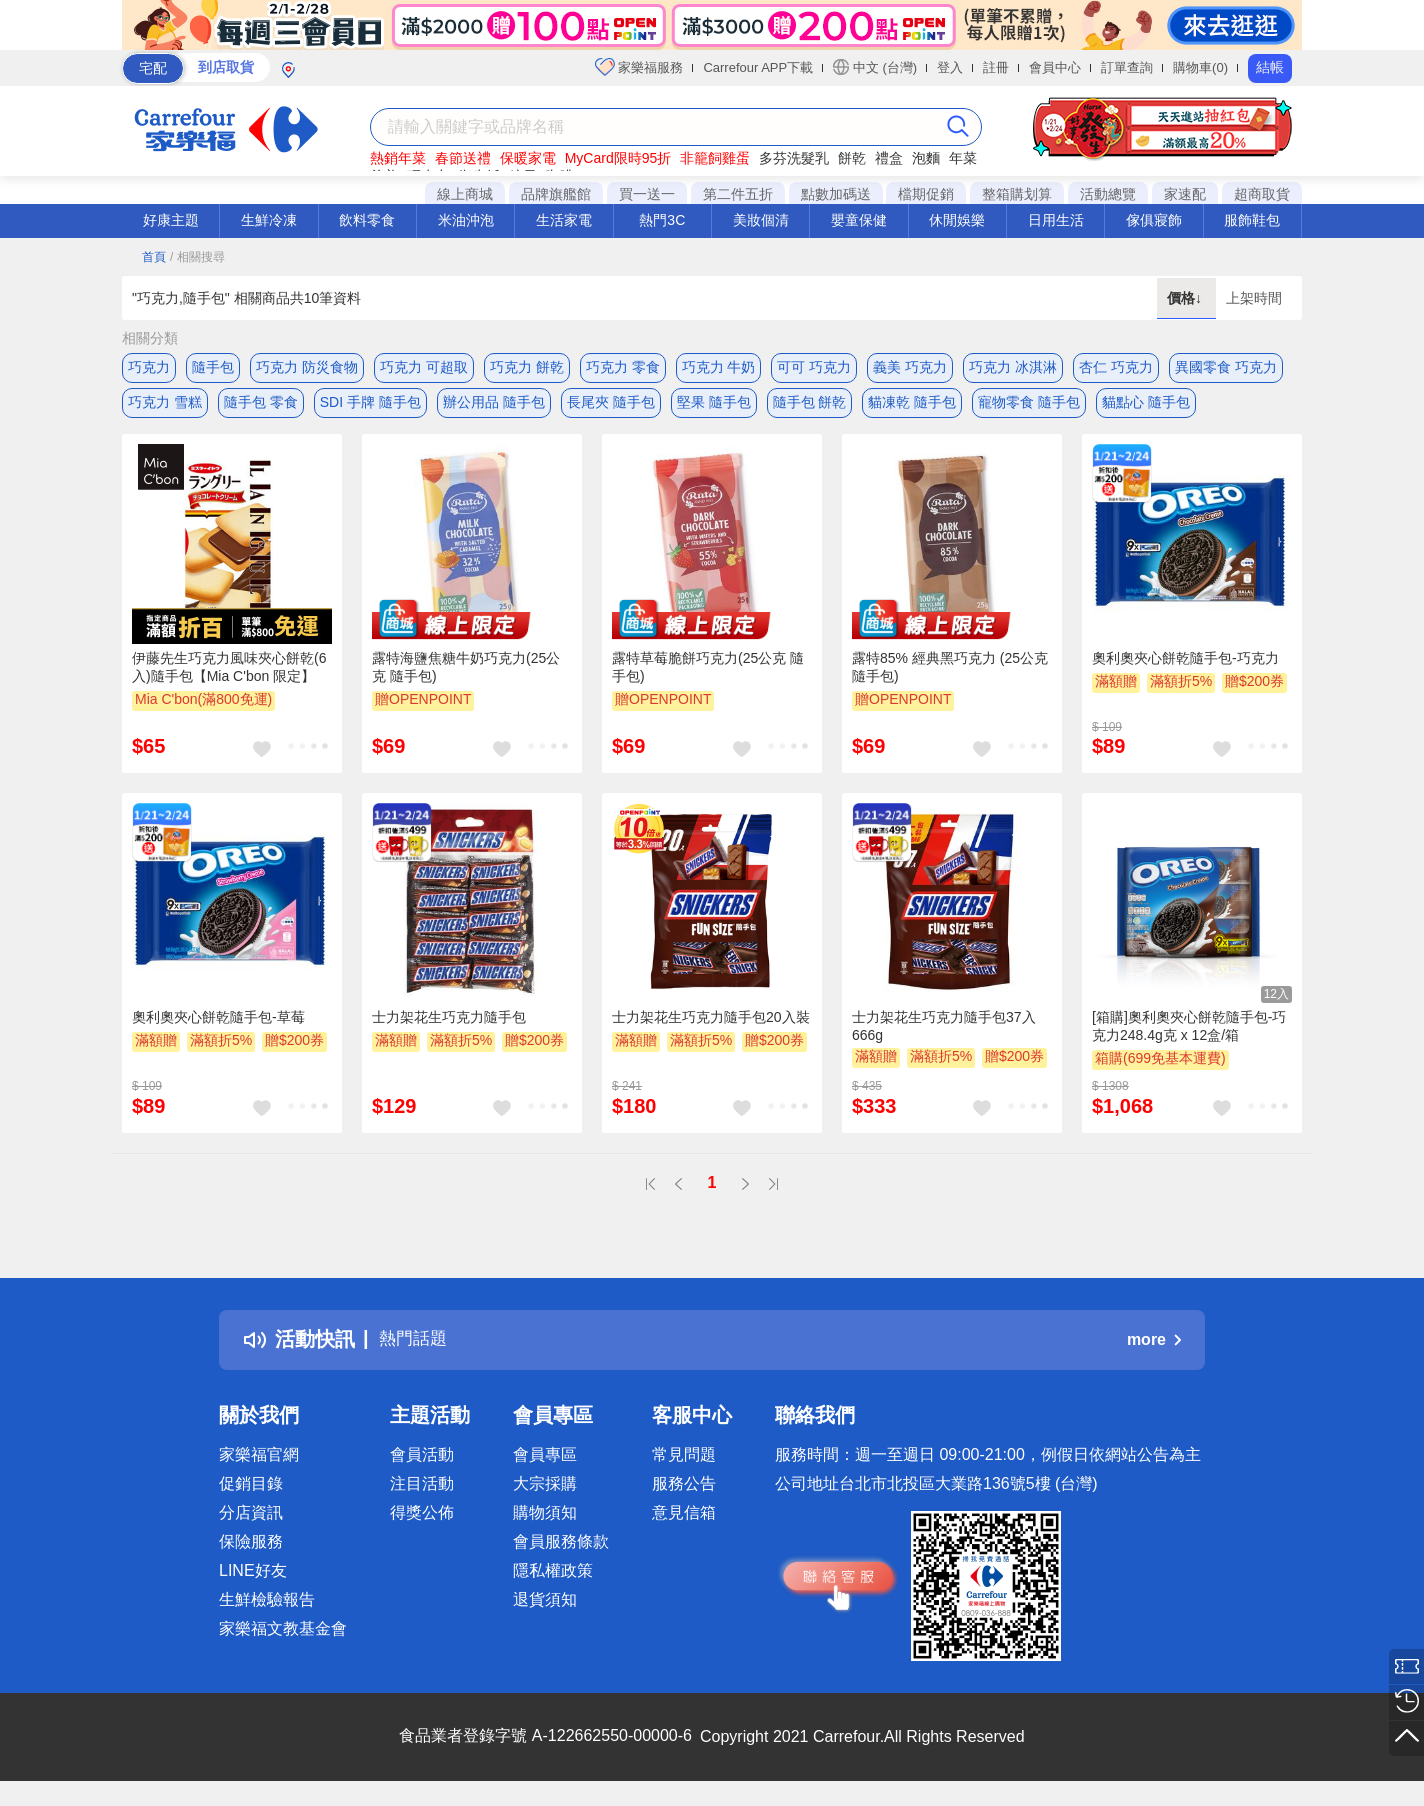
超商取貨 (1262, 194)
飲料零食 (367, 220)
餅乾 (852, 158)
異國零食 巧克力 (1226, 367)
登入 (950, 67)
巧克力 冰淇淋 (1013, 367)
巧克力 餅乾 (527, 367)
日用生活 (1056, 220)
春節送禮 (463, 158)
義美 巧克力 (910, 367)
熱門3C (662, 220)
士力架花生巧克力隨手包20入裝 (711, 1027)
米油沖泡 (466, 220)
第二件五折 (738, 194)
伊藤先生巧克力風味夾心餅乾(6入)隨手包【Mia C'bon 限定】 (229, 676)
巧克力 (149, 367)
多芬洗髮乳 (794, 158)
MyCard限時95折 (618, 158)
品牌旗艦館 (556, 194)
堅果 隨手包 (714, 407)
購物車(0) (1200, 67)
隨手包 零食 (261, 407)
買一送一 (647, 194)
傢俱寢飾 (1154, 220)
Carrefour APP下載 (758, 67)
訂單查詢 (1127, 67)
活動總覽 (1108, 194)
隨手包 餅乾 (810, 407)
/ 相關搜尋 (197, 257)
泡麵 (926, 158)
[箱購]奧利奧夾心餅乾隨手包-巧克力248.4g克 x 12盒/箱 (1189, 1036)
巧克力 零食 (623, 367)
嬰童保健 (859, 220)
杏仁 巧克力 (1116, 367)
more (1154, 1348)
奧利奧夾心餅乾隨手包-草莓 (218, 1027)
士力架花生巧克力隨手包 (449, 1027)
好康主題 (171, 220)
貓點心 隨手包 (1146, 407)
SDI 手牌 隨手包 (370, 407)
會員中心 (1055, 67)
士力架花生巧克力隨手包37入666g (944, 1036)
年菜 (963, 158)
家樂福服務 (639, 67)
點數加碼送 (836, 194)
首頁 (154, 257)
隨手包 (213, 367)
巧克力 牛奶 (719, 367)
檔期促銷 (926, 194)
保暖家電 (528, 158)
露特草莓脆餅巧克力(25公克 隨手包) (708, 676)
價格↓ (1186, 298)
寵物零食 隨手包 (1029, 407)
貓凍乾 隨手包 (912, 407)
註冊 (996, 67)
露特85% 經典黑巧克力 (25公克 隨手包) (950, 676)
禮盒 (889, 158)
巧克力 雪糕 (165, 407)
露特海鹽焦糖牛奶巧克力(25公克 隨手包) (466, 676)
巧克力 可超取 (424, 367)
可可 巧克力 (814, 367)
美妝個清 (761, 220)
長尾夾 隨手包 (611, 407)
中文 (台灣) (875, 67)
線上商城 (465, 194)
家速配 (1185, 194)
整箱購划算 (1017, 194)
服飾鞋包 (1252, 220)
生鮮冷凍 (269, 220)
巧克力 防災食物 (307, 367)
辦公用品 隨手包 (494, 407)
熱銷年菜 (398, 158)
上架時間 (1254, 298)
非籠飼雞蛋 (715, 158)
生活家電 (564, 220)
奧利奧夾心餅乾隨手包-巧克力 (1185, 667)
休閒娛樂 (957, 220)
